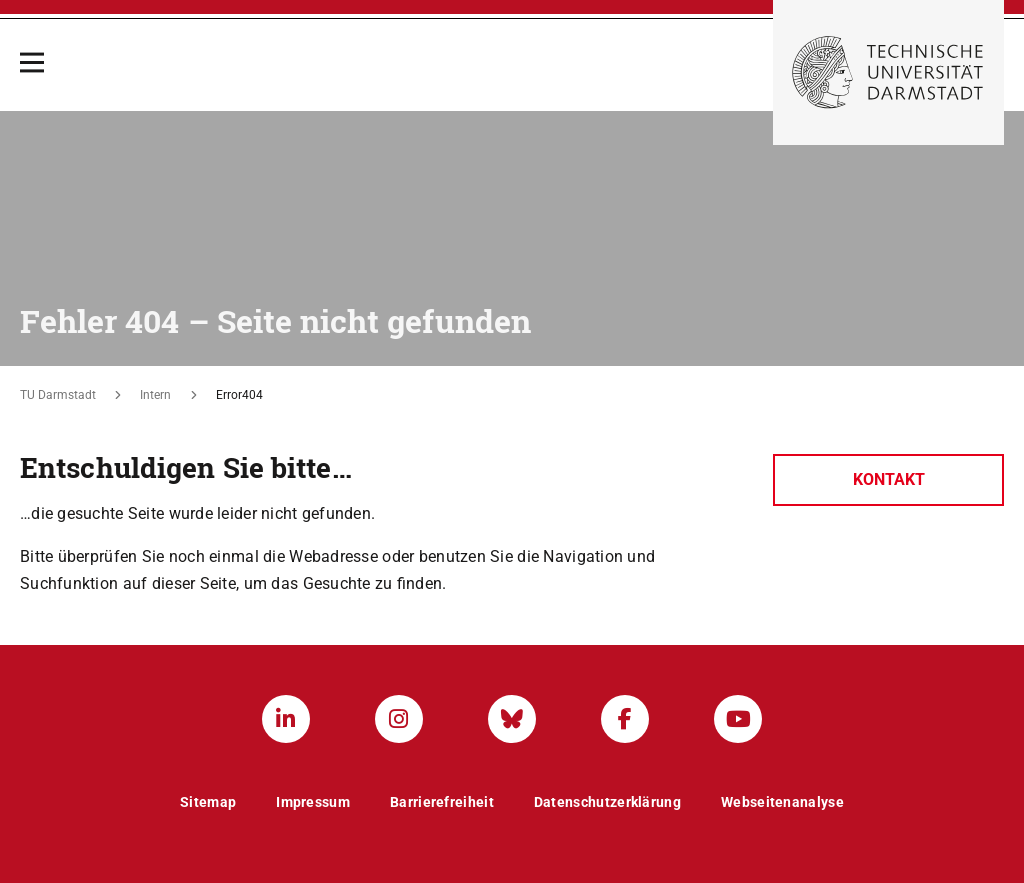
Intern (155, 395)
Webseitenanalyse (782, 802)
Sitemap (208, 802)
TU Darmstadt (58, 395)
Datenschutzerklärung (607, 802)
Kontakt (889, 479)
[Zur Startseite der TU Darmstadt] (888, 72)
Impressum (313, 802)
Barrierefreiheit (442, 802)
